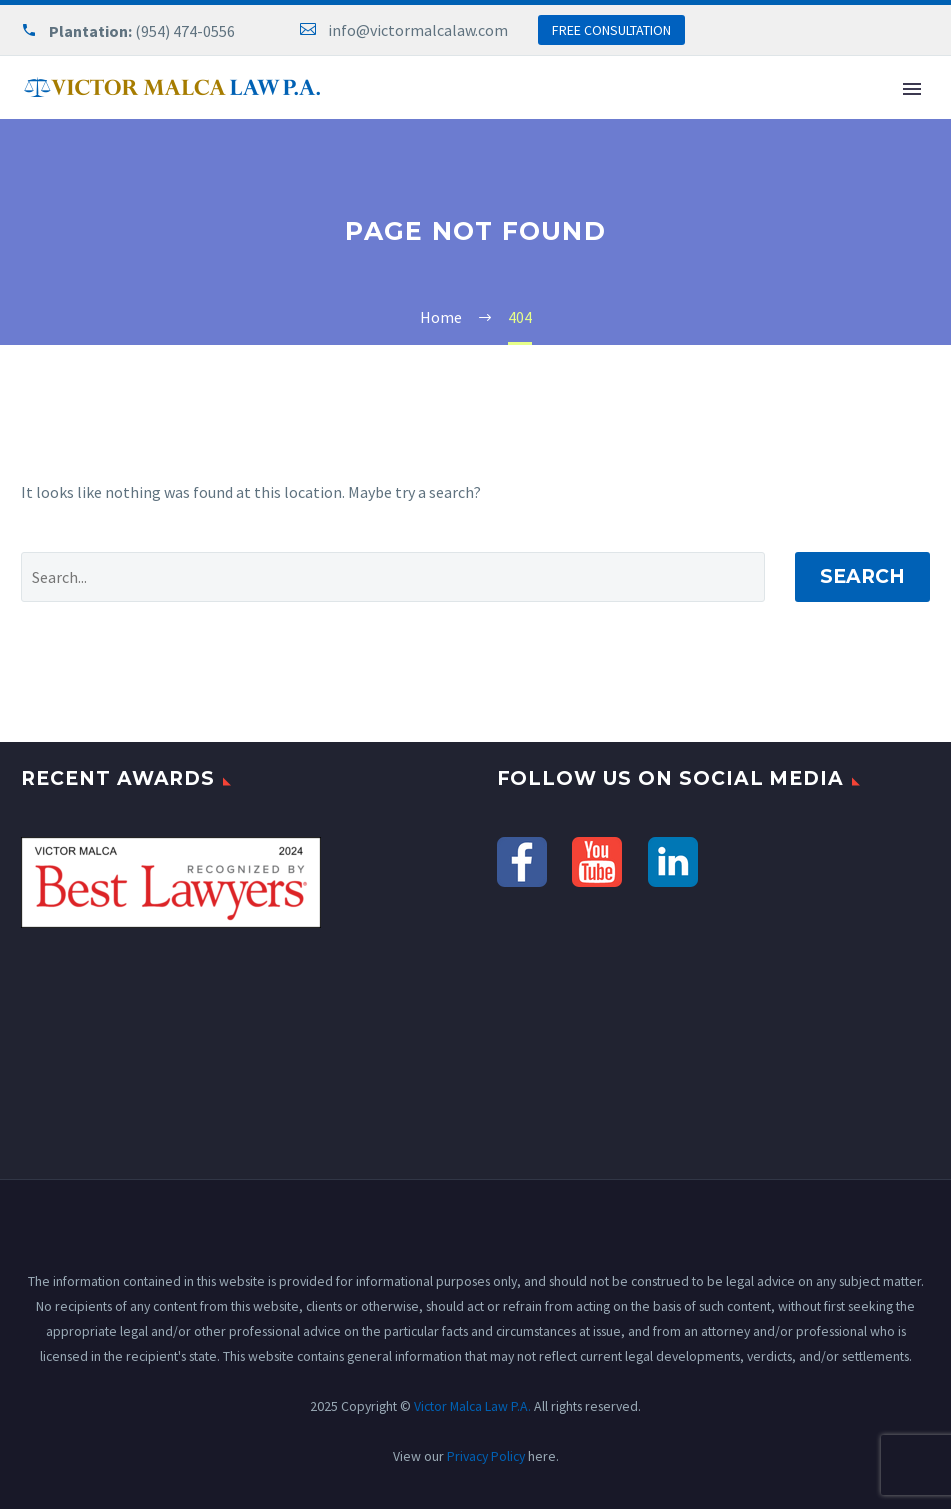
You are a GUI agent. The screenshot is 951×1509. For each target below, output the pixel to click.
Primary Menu (912, 89)
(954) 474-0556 (185, 31)
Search (862, 576)
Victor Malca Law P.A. (472, 1406)
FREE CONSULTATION (611, 30)
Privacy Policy (486, 1456)
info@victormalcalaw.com (418, 30)
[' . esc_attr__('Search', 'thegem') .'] (393, 577)
